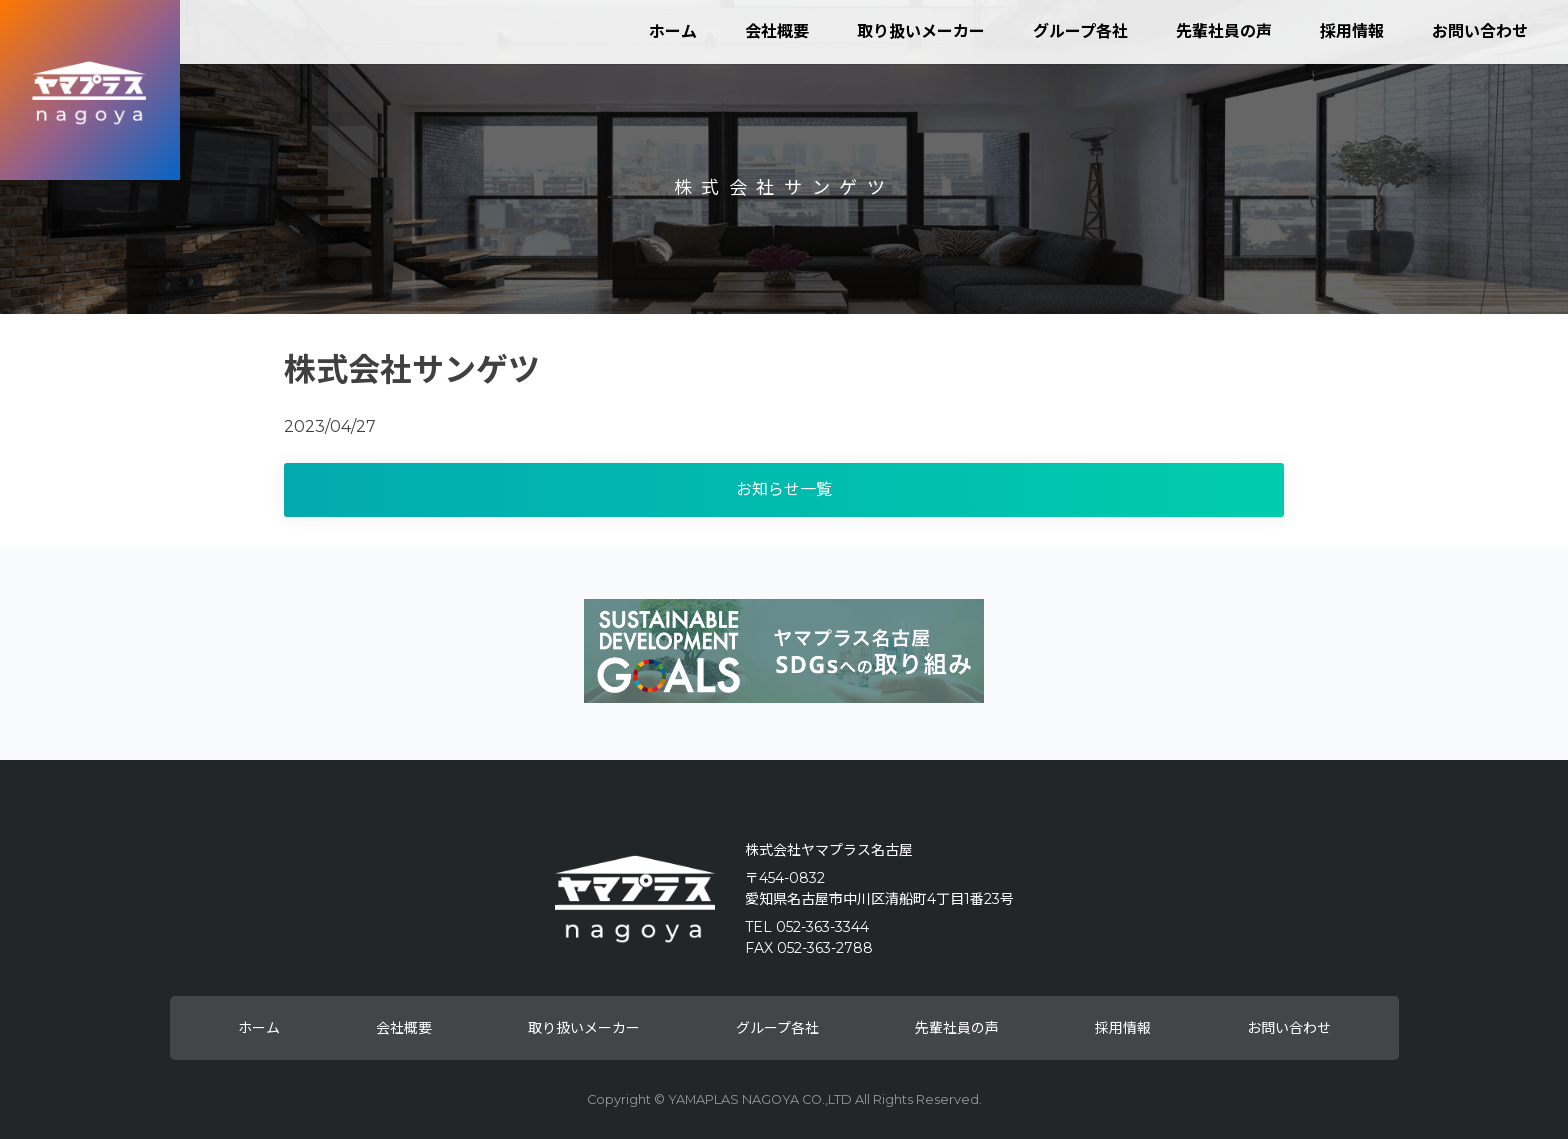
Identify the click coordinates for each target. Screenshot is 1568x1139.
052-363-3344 (822, 927)
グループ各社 (1080, 31)
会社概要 (777, 31)
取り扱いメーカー (921, 31)
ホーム (673, 31)
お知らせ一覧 (784, 489)
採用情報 (1352, 31)
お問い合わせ (1480, 31)
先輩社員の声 (1224, 31)
